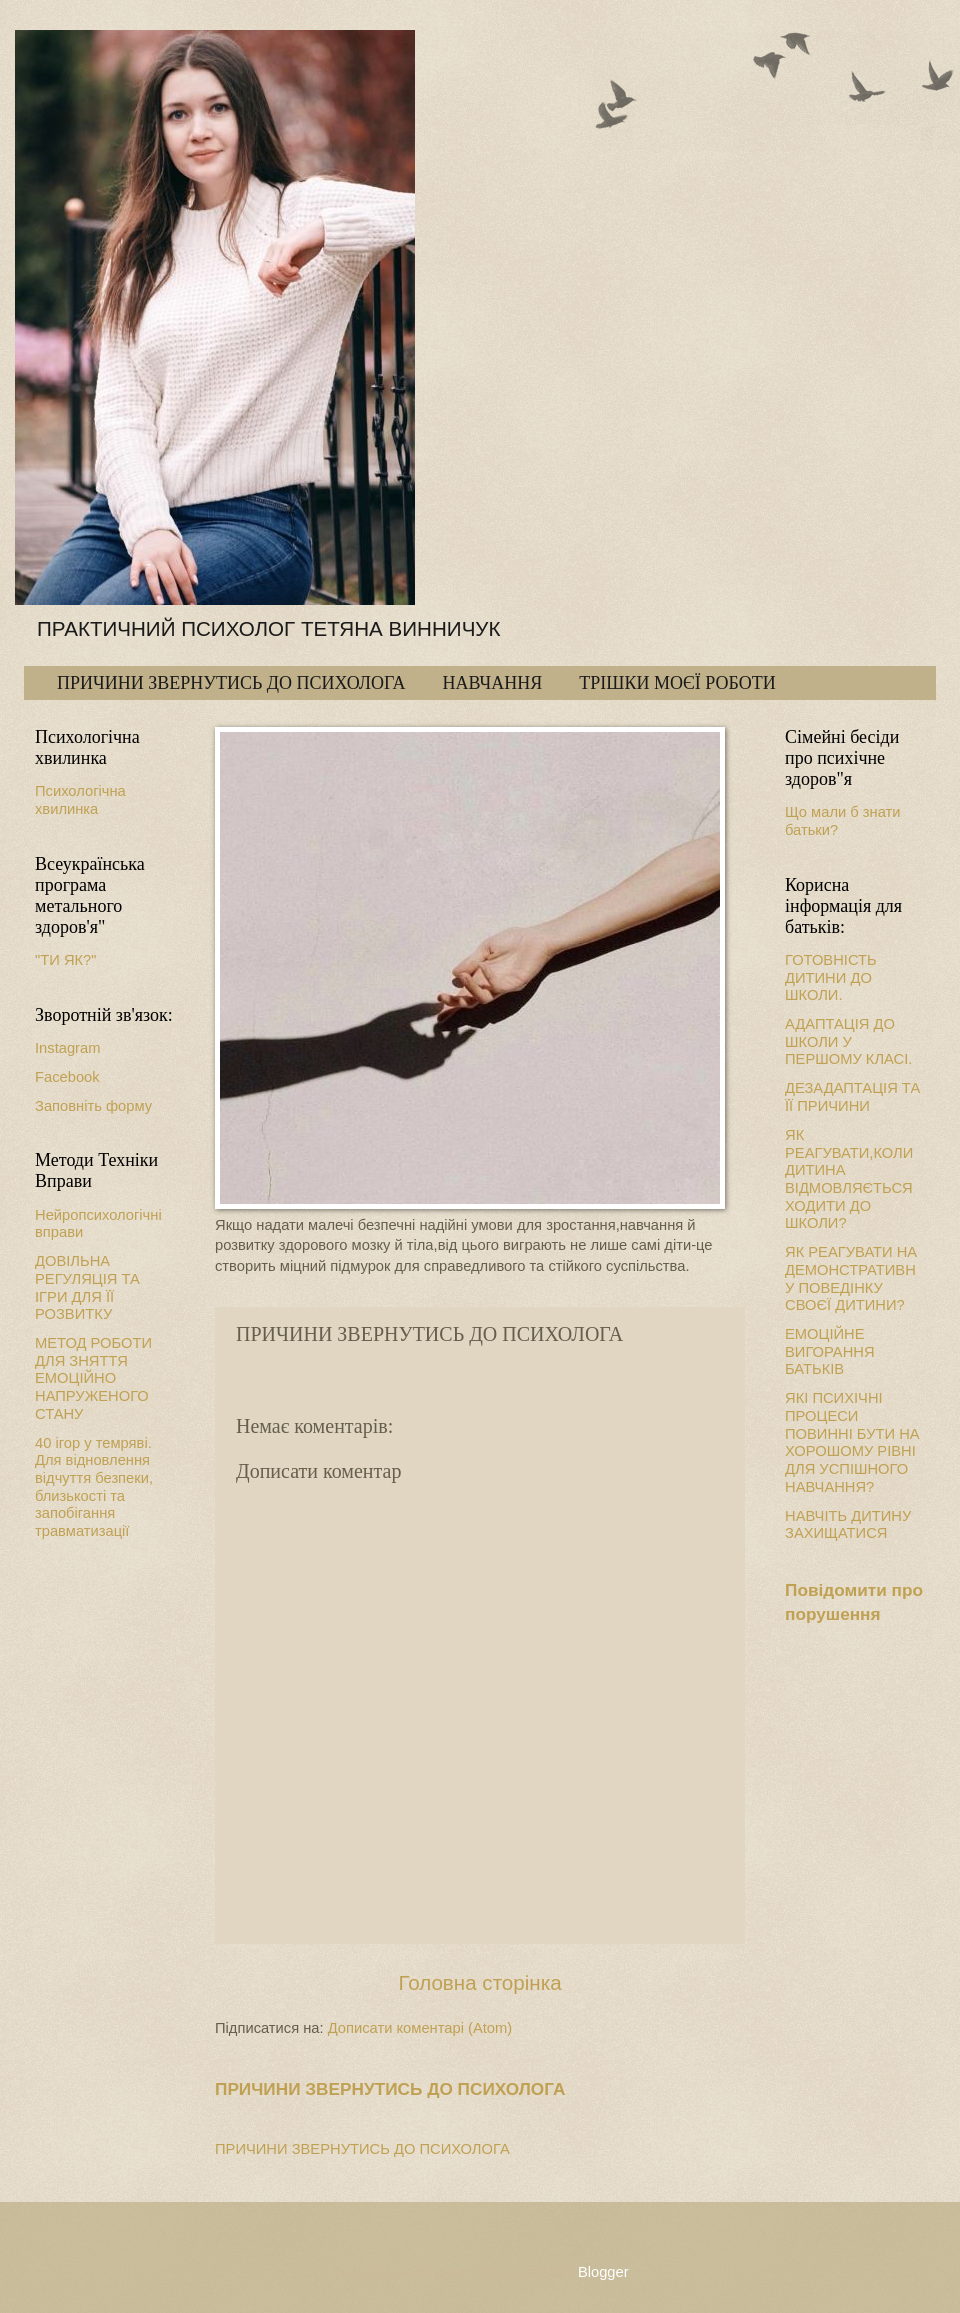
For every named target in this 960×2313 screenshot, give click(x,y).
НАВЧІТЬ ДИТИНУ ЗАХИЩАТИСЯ (848, 1525)
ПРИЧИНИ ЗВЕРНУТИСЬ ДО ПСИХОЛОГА (231, 683)
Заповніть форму (93, 1106)
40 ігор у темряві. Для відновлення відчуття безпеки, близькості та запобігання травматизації (94, 1487)
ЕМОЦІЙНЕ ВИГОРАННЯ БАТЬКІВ (830, 1351)
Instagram (67, 1048)
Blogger (603, 2272)
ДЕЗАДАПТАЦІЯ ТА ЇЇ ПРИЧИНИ (852, 1097)
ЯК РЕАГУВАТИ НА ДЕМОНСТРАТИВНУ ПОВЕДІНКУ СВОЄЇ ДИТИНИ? (851, 1278)
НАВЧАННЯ (492, 683)
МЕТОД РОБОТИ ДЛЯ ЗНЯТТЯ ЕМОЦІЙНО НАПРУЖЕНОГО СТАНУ (93, 1378)
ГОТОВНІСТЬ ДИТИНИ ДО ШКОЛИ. (831, 977)
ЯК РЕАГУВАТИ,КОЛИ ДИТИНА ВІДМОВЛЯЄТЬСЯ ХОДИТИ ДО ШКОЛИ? (849, 1179)
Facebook (67, 1077)
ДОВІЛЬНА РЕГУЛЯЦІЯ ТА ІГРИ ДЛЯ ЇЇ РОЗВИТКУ (87, 1287)
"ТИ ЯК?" (66, 960)
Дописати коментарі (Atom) (420, 2028)
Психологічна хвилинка (80, 800)
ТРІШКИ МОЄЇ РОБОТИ (677, 683)
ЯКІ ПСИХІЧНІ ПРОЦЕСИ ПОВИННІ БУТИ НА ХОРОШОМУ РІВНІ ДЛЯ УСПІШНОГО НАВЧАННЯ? (852, 1442)
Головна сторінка (479, 1982)
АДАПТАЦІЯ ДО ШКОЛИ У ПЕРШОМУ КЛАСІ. (848, 1041)
